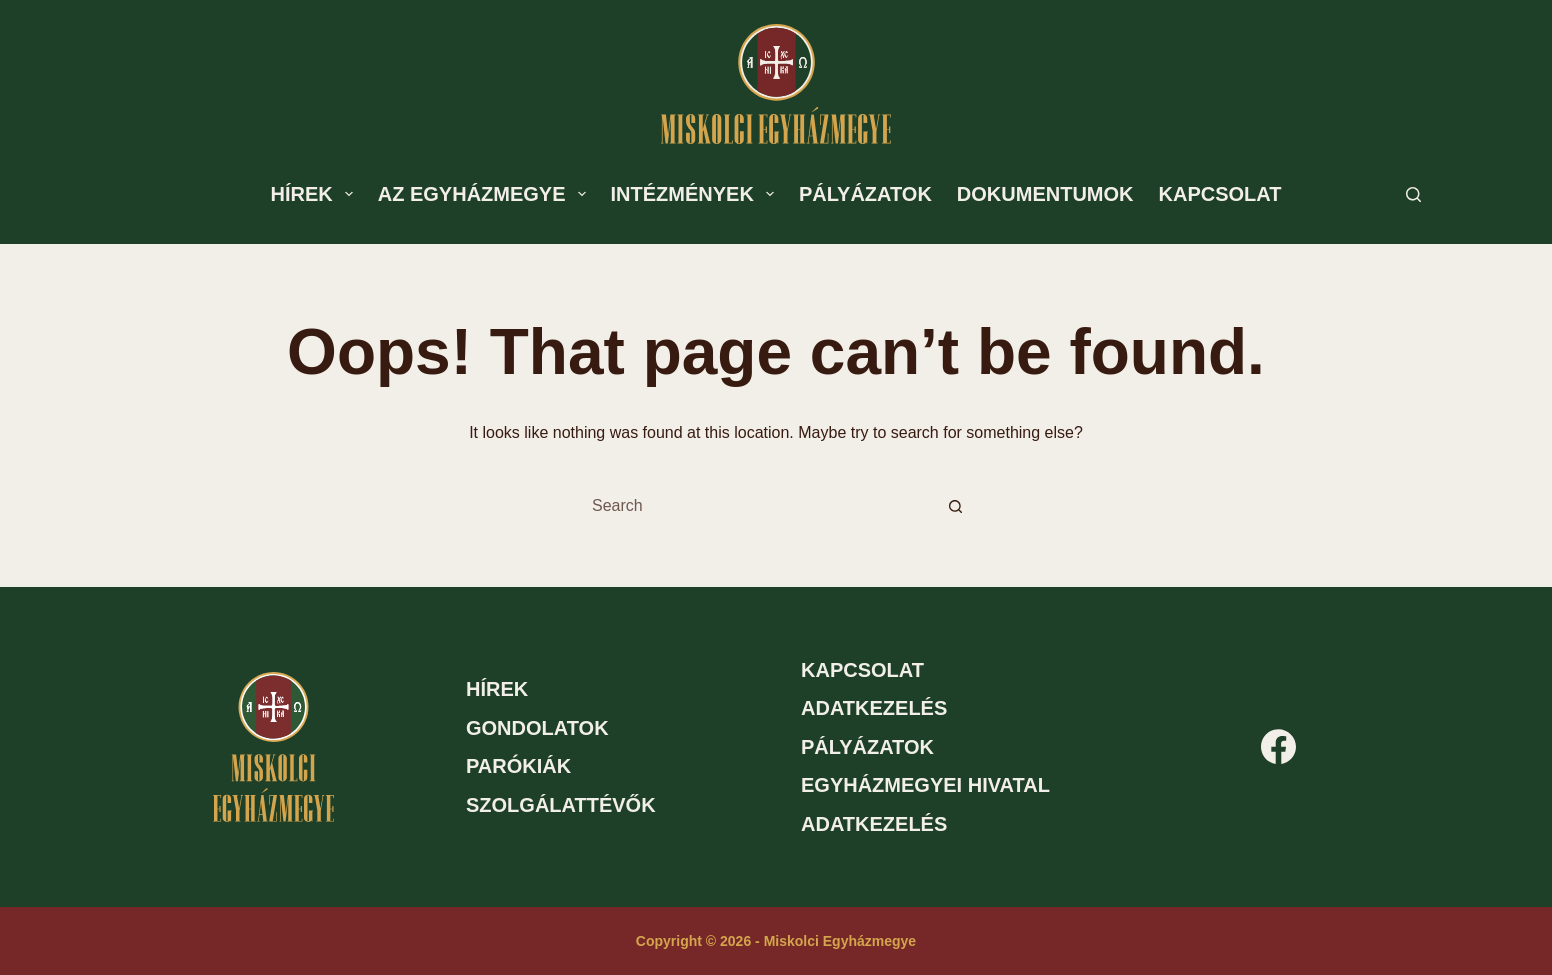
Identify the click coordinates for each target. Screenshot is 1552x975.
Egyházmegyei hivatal (925, 785)
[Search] (1413, 194)
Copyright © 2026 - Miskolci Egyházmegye (776, 941)
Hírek (316, 194)
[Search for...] (756, 506)
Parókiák (518, 766)
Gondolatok (537, 728)
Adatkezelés (874, 708)
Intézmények (696, 194)
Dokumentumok (1045, 194)
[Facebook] (1278, 746)
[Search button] (955, 506)
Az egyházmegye (486, 194)
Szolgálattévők (561, 805)
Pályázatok (865, 194)
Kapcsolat (1220, 194)
